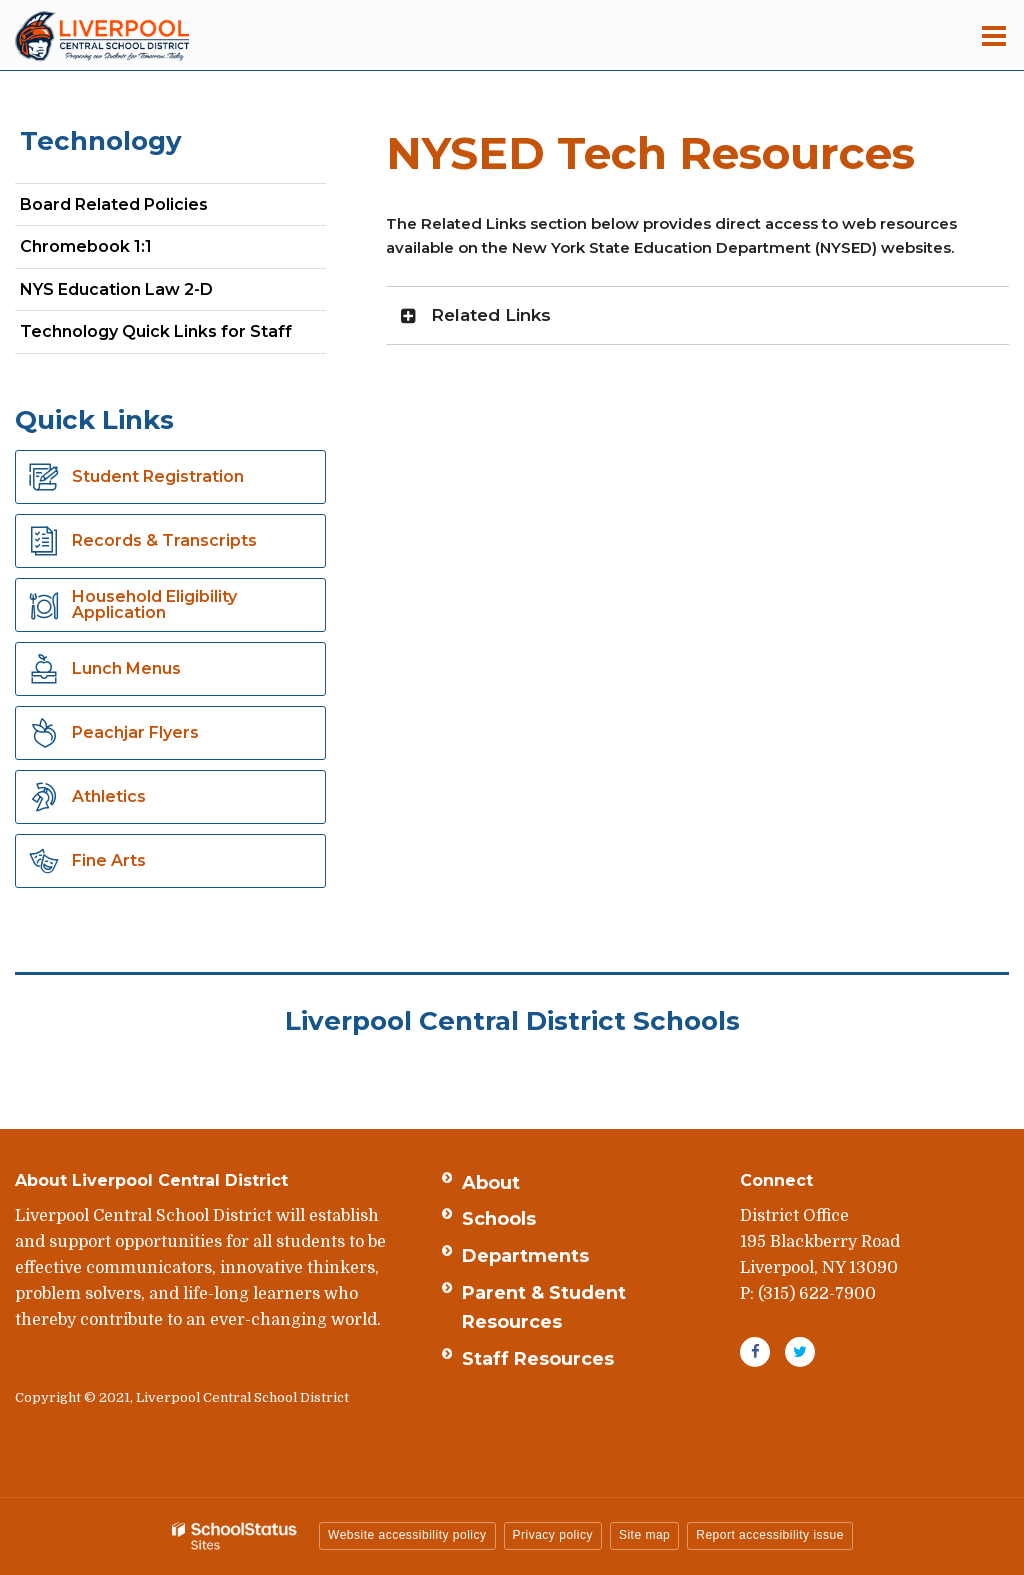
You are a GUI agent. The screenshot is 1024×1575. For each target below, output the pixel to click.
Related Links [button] (491, 315)
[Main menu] (994, 35)
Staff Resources (538, 1359)
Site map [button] (644, 1535)
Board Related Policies (114, 204)
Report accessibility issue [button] (770, 1535)
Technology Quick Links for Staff (156, 331)
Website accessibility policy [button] (407, 1535)
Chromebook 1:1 (86, 246)
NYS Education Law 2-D (116, 289)
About (491, 1183)
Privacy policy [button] (553, 1535)
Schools (499, 1219)
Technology (101, 141)
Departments (525, 1256)
